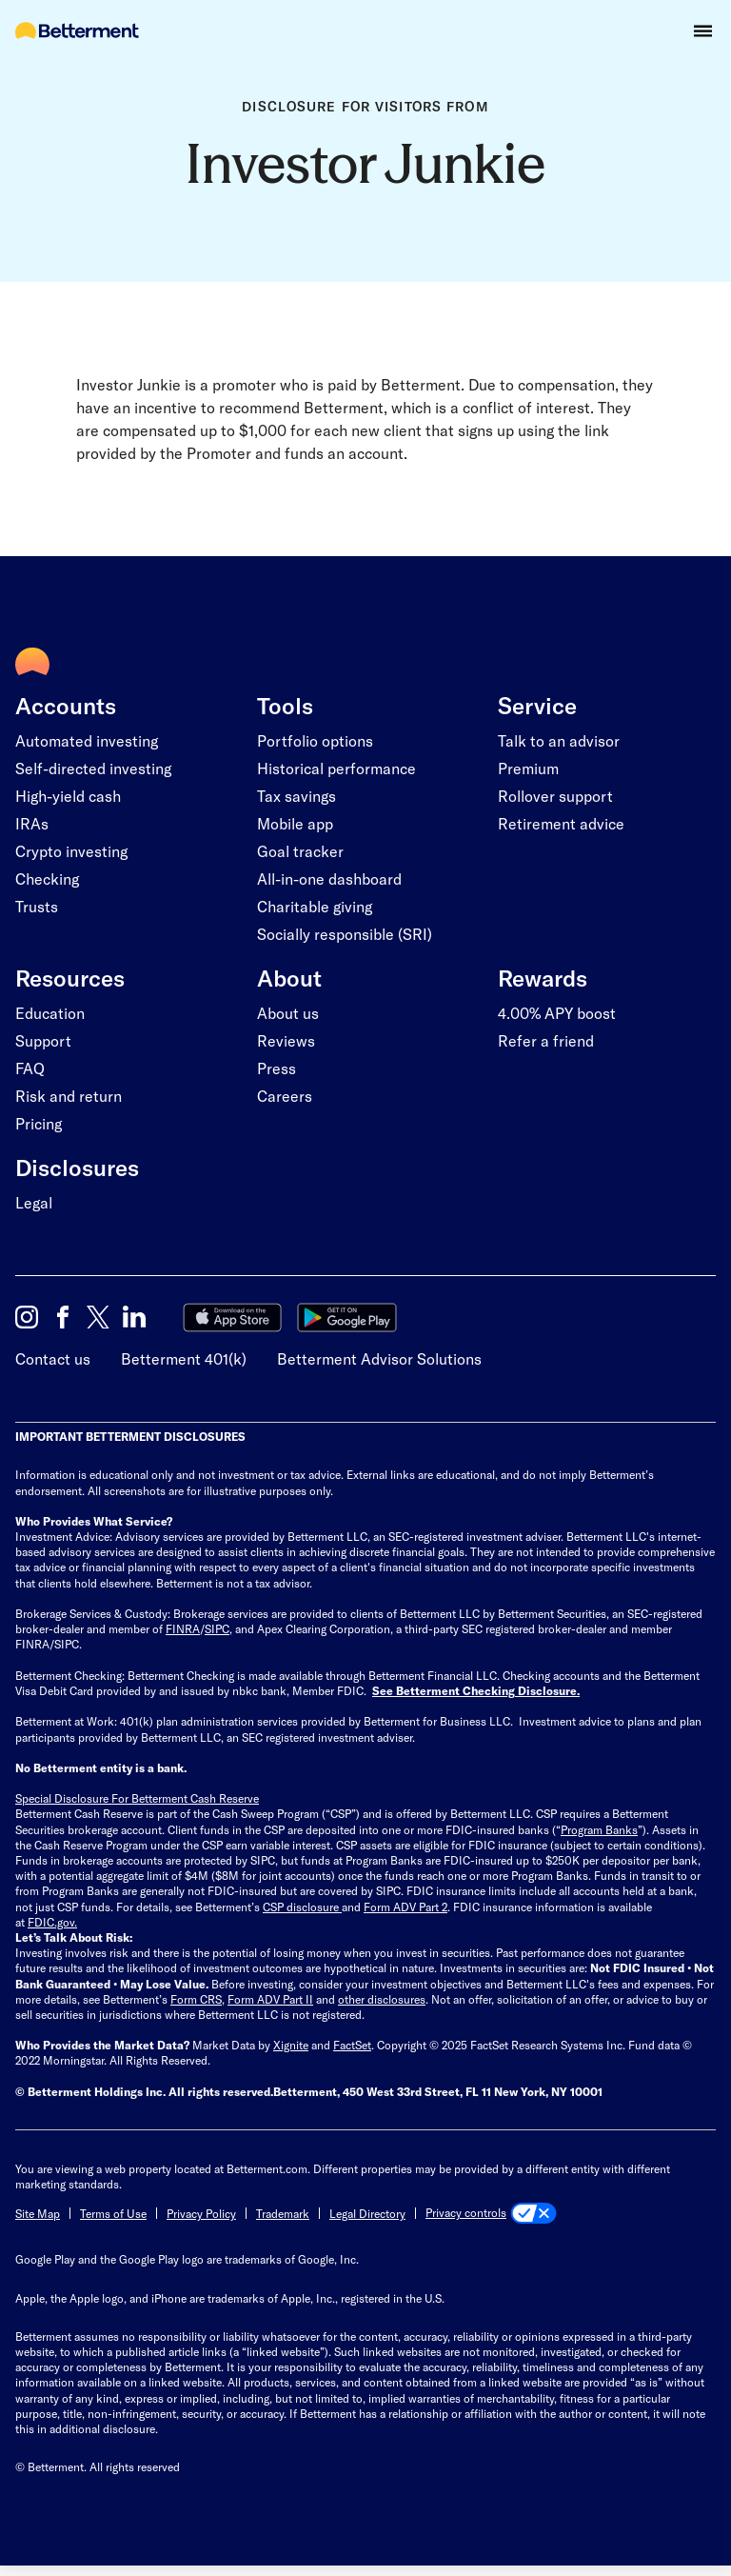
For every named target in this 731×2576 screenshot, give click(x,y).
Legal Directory (367, 2213)
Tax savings (296, 796)
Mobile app (295, 823)
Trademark (282, 2213)
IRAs (32, 823)
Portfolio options (315, 740)
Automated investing (86, 740)
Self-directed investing (93, 768)
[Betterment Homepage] (77, 31)
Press (276, 1068)
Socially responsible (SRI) (344, 934)
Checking (47, 878)
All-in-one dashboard (329, 878)
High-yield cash (68, 796)
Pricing (38, 1123)
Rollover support (555, 796)
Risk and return (68, 1096)
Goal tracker (300, 851)
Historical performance (336, 768)
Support (43, 1040)
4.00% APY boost (557, 1013)
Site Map (37, 2213)
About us (288, 1013)
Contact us (52, 1358)
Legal (33, 1202)
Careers (284, 1096)
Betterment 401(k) (184, 1358)
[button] (703, 31)
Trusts (36, 906)
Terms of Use (113, 2213)
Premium (528, 768)
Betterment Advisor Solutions (379, 1358)
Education (50, 1013)
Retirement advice (561, 823)
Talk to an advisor (559, 740)
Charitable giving (314, 906)
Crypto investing (71, 851)
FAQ (30, 1068)
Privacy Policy (201, 2213)
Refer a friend (546, 1040)
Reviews (286, 1040)
